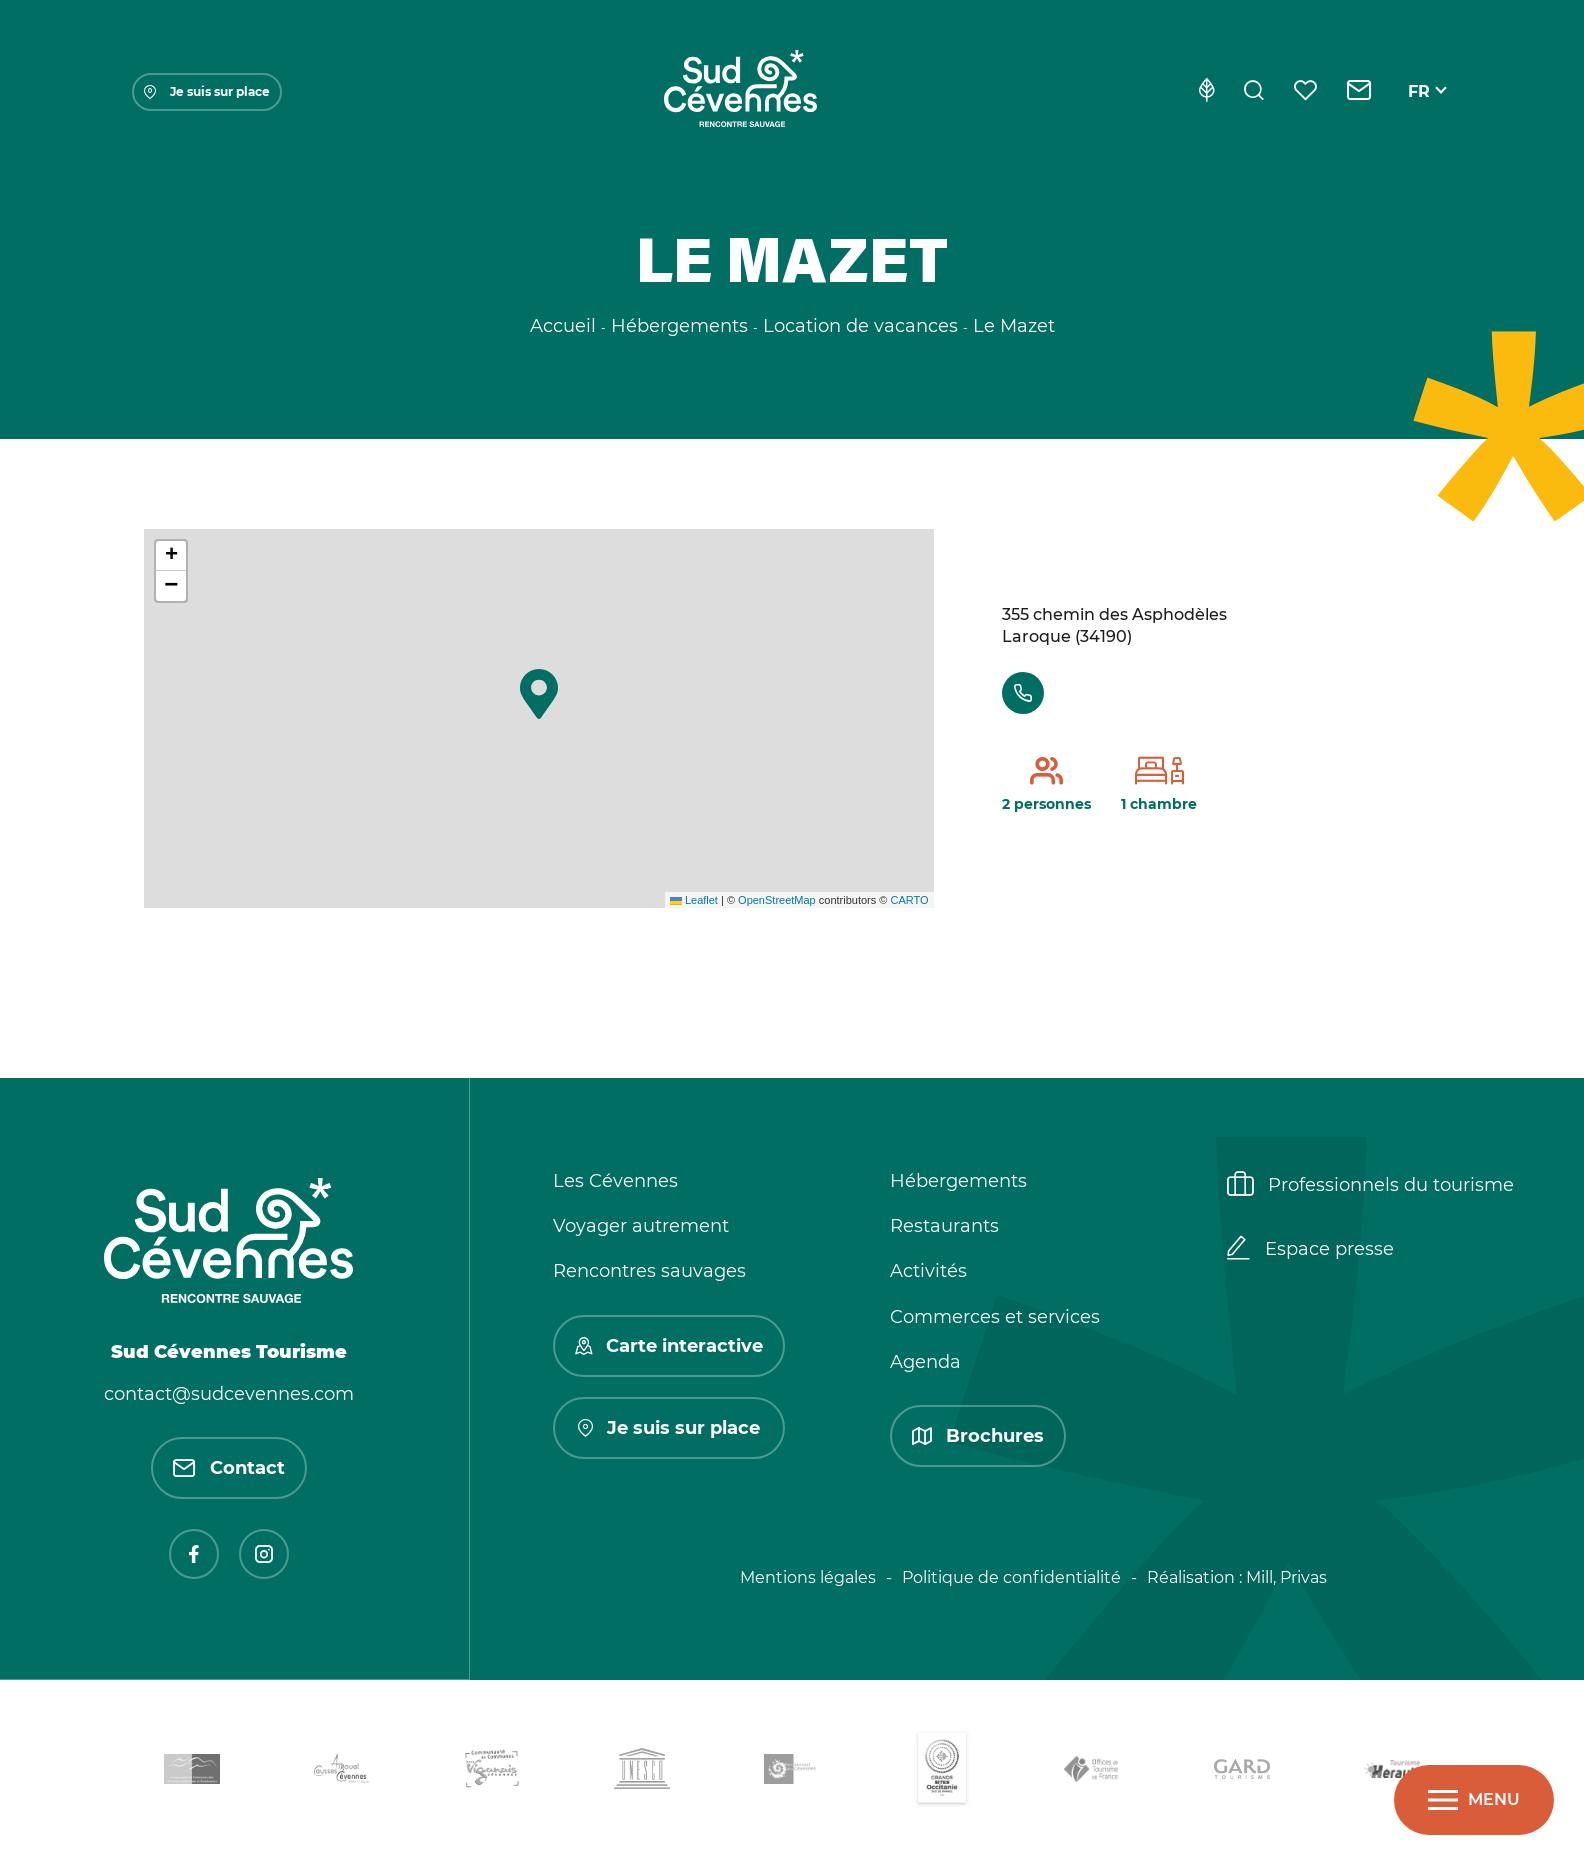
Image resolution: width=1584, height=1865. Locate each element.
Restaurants (944, 1226)
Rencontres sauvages (649, 1271)
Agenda (925, 1362)
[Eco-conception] (1206, 92)
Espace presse (1310, 1250)
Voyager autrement (641, 1226)
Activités (928, 1271)
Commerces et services (995, 1317)
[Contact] (1359, 92)
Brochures (978, 1436)
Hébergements (958, 1181)
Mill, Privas (1286, 1577)
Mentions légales (808, 1577)
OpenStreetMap (777, 900)
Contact (229, 1468)
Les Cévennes (615, 1181)
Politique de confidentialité (1011, 1577)
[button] (539, 694)
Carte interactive (669, 1346)
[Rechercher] (1254, 92)
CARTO (909, 900)
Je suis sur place (207, 91)
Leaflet (694, 900)
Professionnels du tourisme (1370, 1186)
